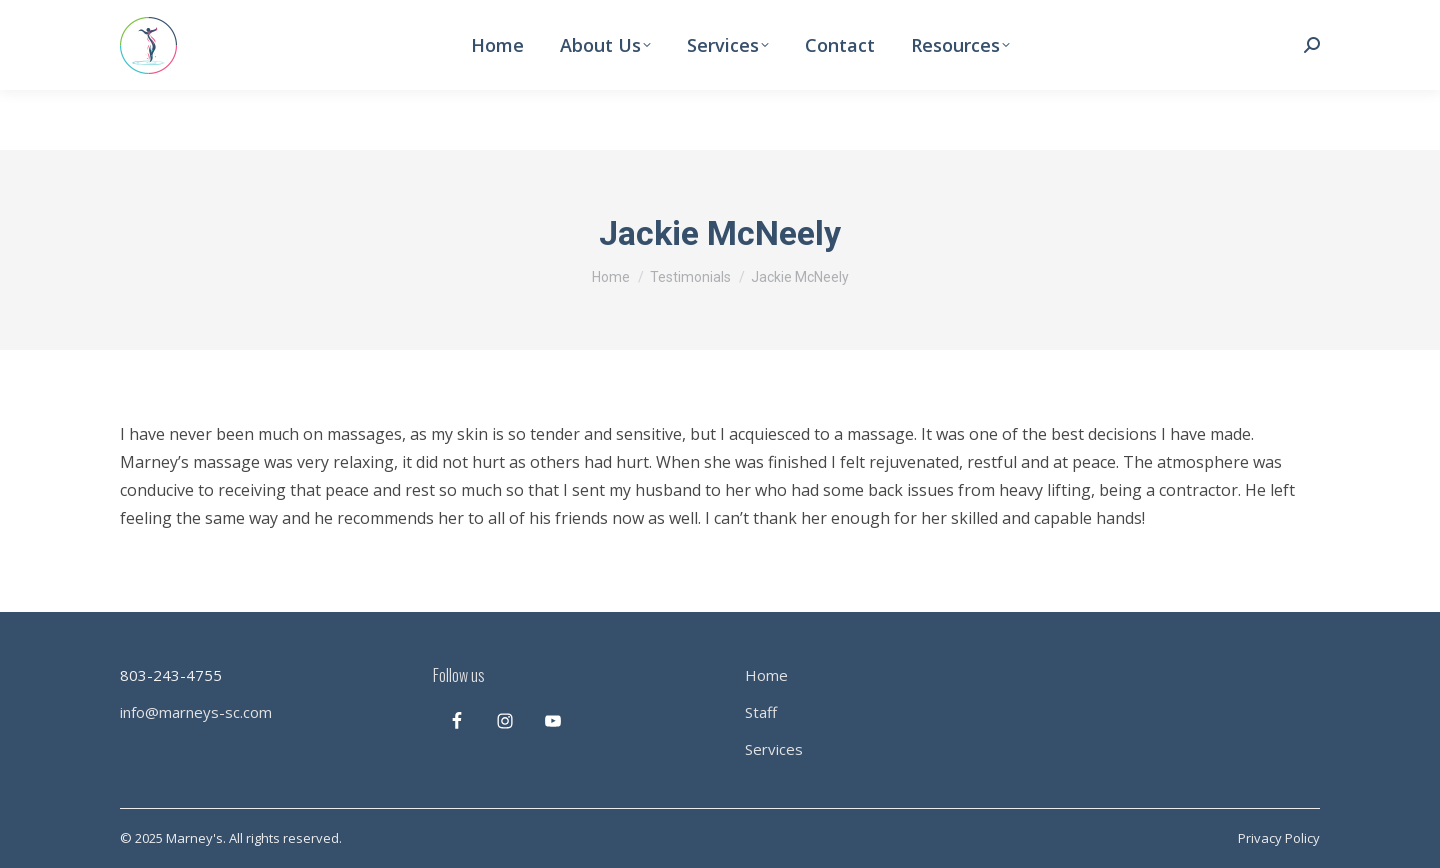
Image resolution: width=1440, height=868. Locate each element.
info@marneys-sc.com (196, 712)
